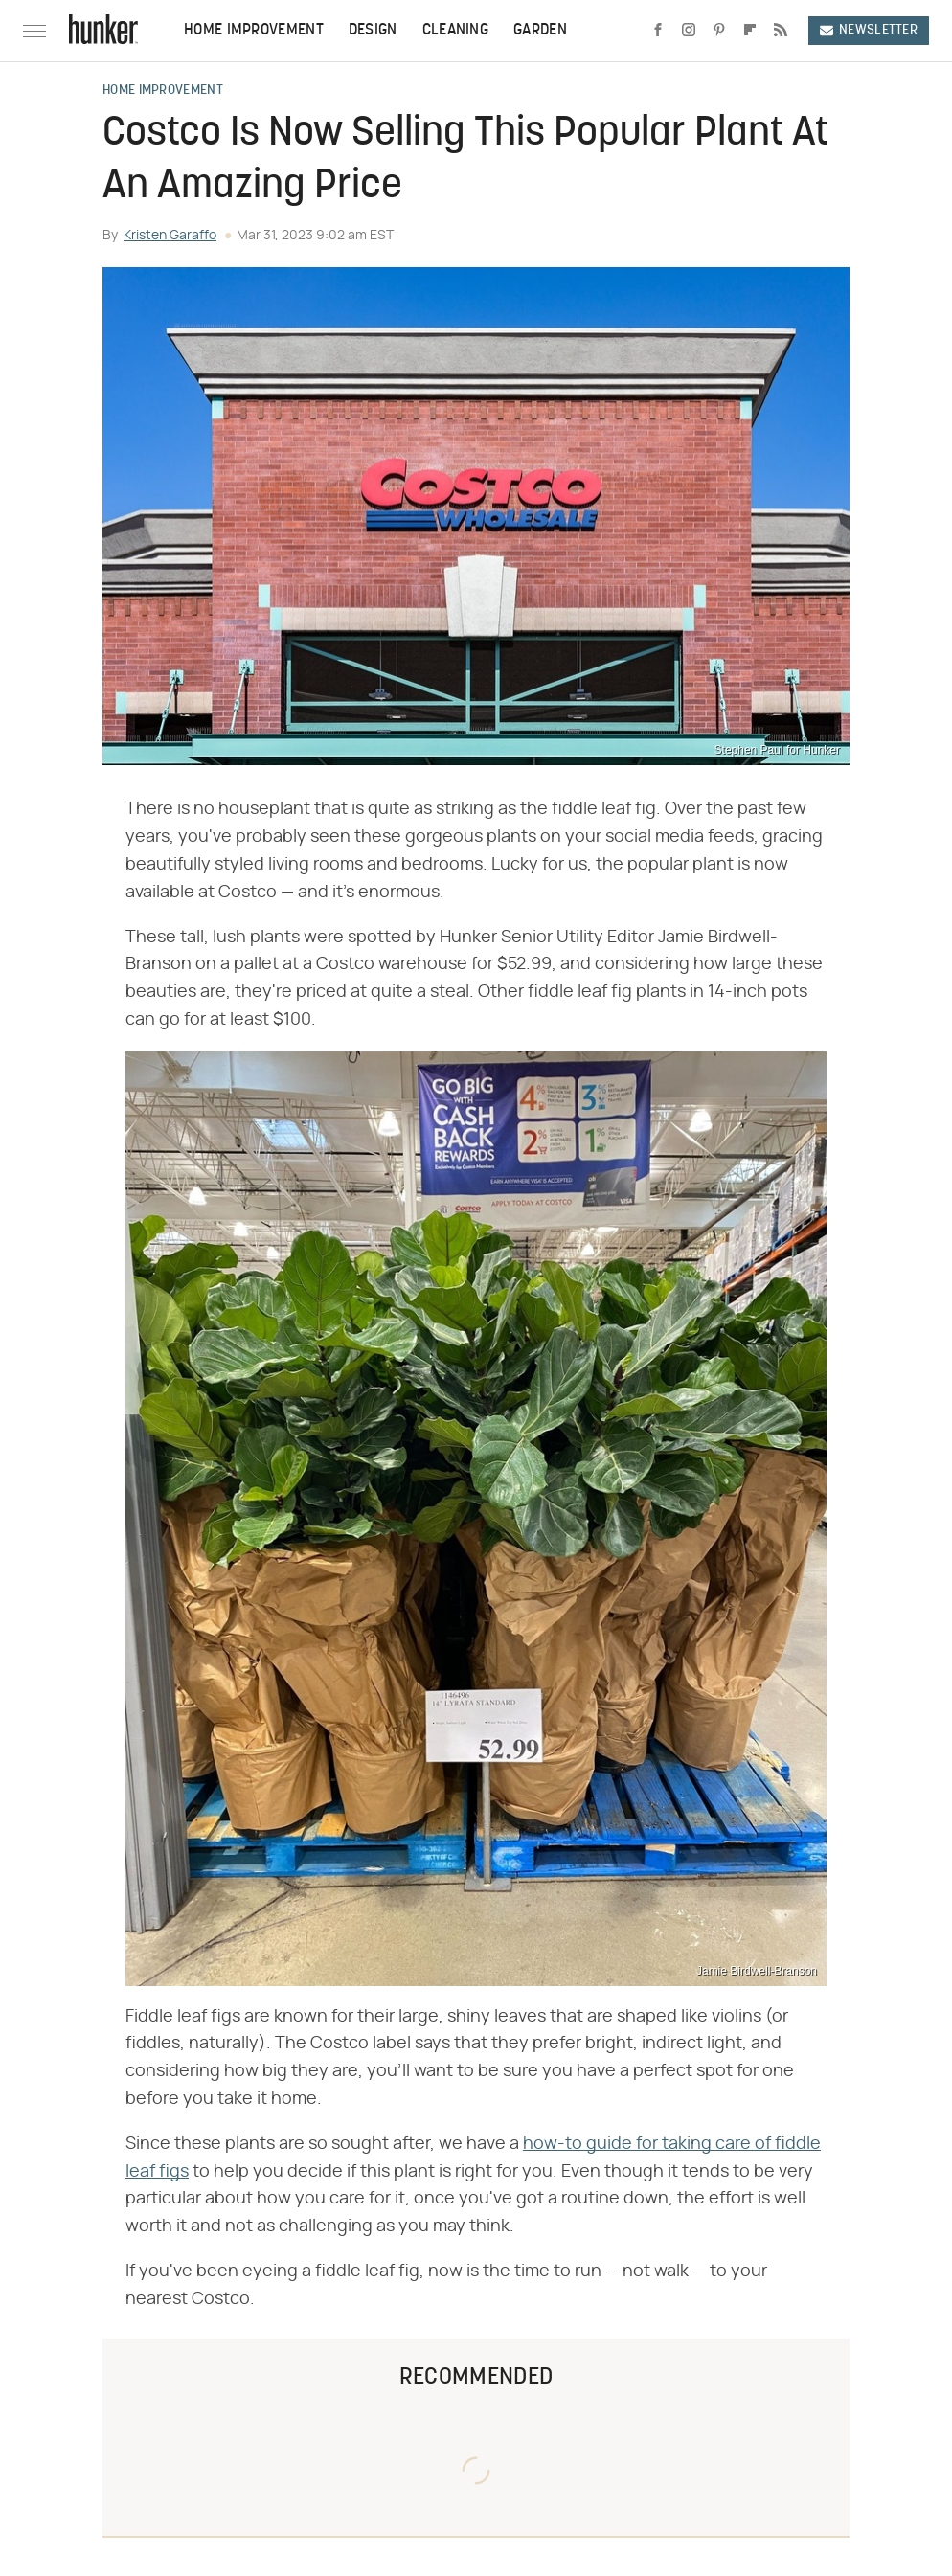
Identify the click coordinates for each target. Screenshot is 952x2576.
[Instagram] (688, 30)
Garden (540, 30)
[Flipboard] (749, 30)
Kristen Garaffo (170, 235)
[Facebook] (658, 30)
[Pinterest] (719, 30)
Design (373, 30)
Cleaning (455, 30)
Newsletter (869, 30)
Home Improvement (254, 30)
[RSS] (780, 30)
